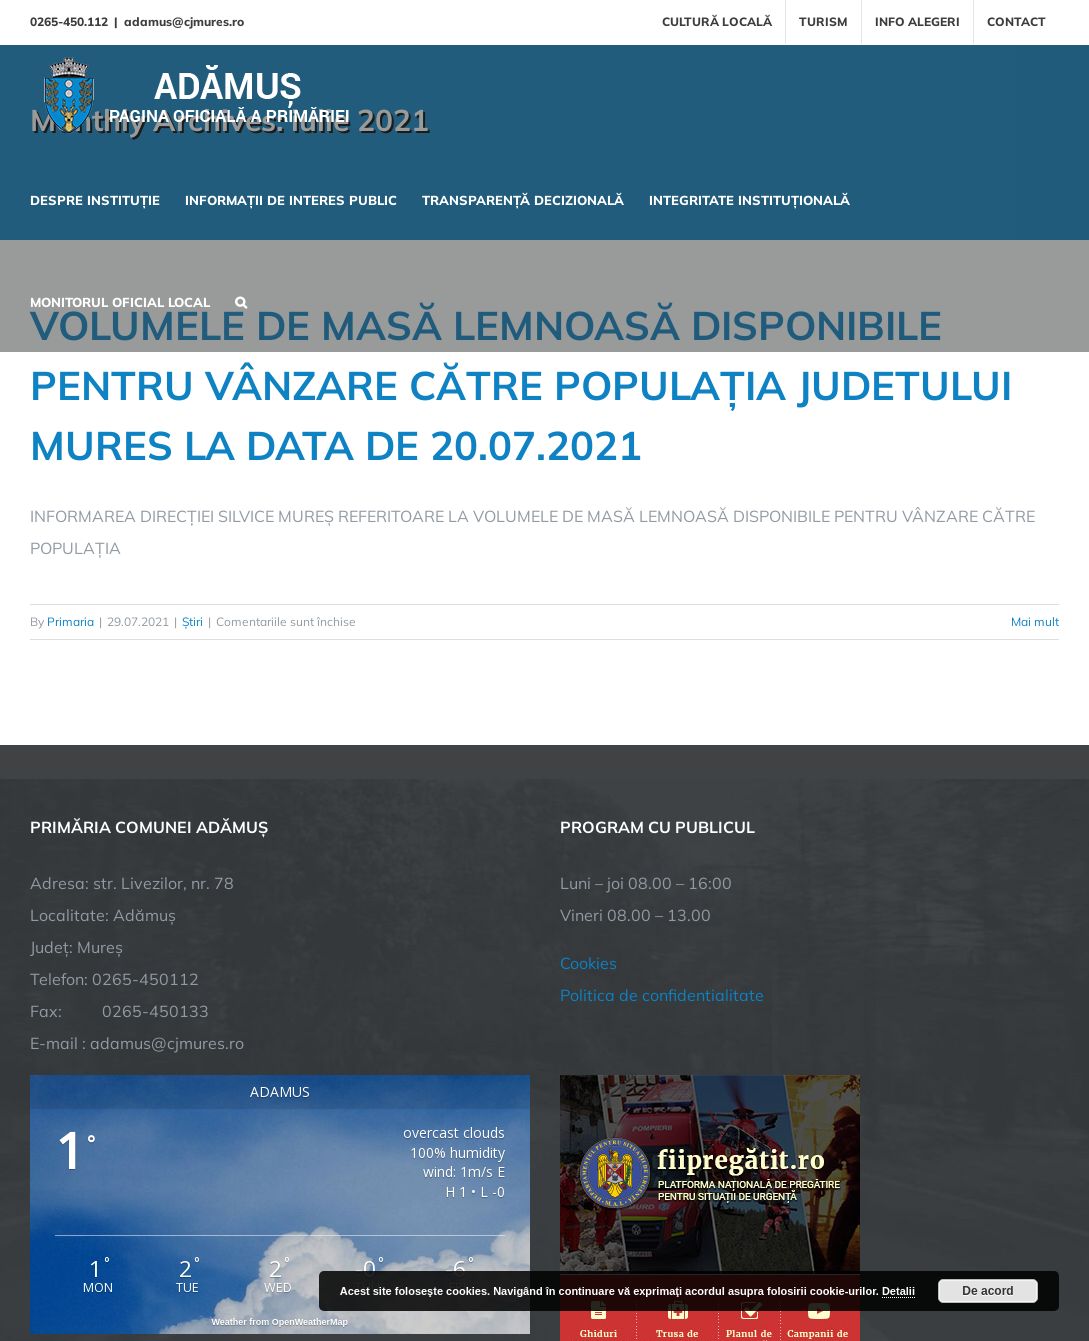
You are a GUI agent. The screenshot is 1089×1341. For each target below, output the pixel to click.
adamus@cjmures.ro (184, 21)
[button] (241, 300)
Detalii (898, 1291)
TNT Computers (248, 1256)
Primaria (70, 621)
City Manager (342, 1256)
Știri (192, 621)
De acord (987, 1291)
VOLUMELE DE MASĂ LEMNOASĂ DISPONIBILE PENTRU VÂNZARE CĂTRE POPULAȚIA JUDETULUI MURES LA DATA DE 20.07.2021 (521, 385)
